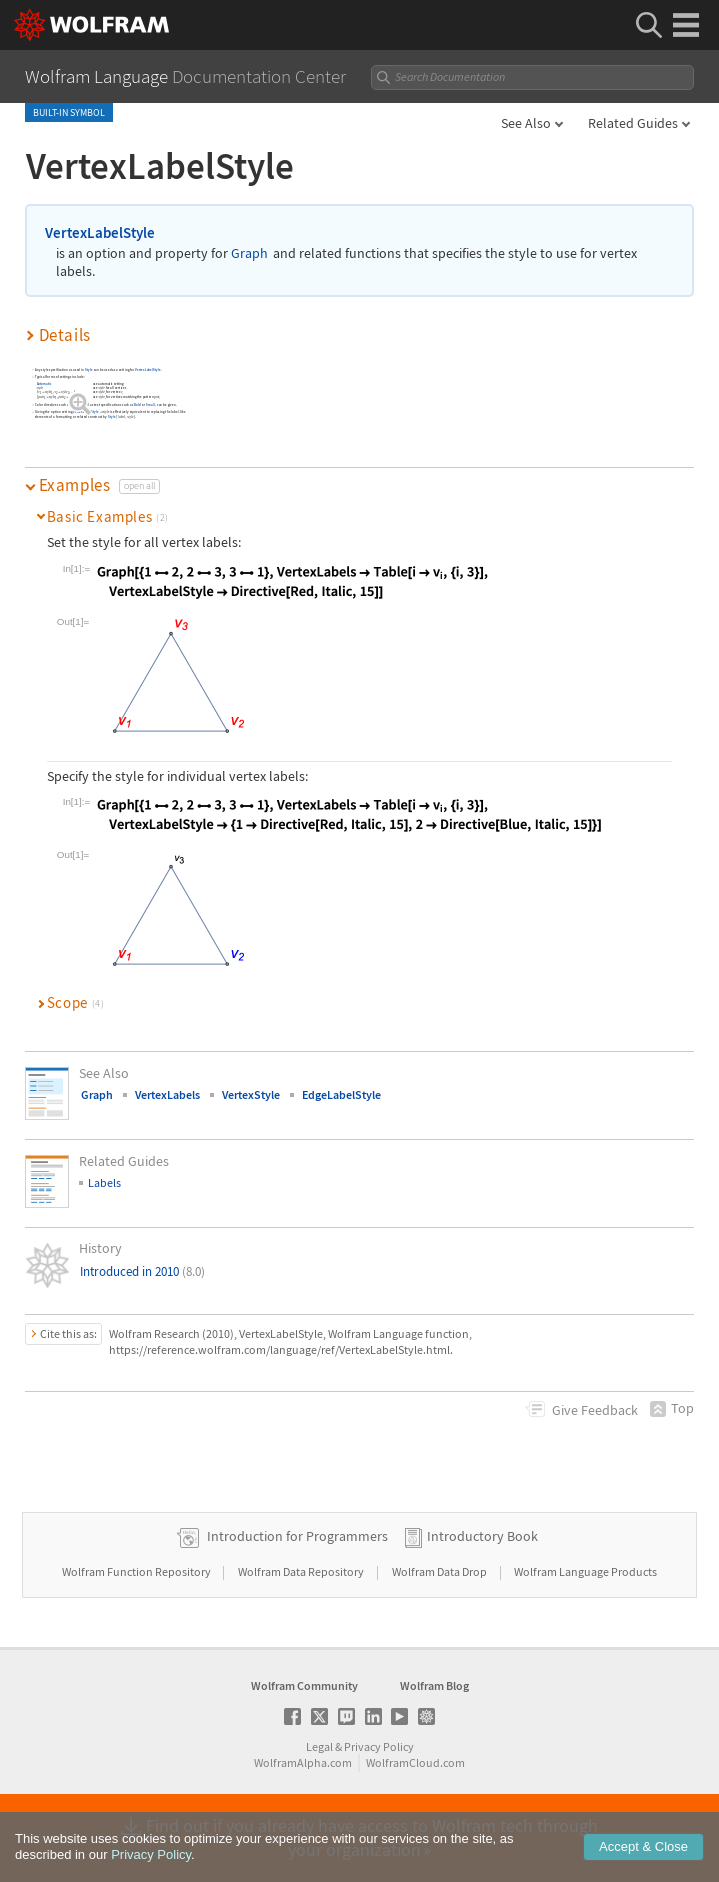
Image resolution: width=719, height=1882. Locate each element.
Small (151, 404)
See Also (526, 123)
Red (74, 404)
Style (89, 369)
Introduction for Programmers (297, 1536)
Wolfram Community (304, 1685)
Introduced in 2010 (142, 1271)
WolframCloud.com (415, 1762)
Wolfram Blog (434, 1685)
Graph (249, 253)
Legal (319, 1746)
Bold (137, 404)
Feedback (595, 1410)
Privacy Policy (379, 1746)
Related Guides (633, 123)
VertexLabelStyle (100, 232)
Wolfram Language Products (585, 1571)
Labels (104, 1182)
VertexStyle (251, 1094)
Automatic (44, 383)
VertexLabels (167, 1094)
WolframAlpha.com (303, 1762)
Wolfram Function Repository (137, 1571)
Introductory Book (482, 1536)
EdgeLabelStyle (341, 1094)
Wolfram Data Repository (302, 1571)
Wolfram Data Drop (440, 1571)
